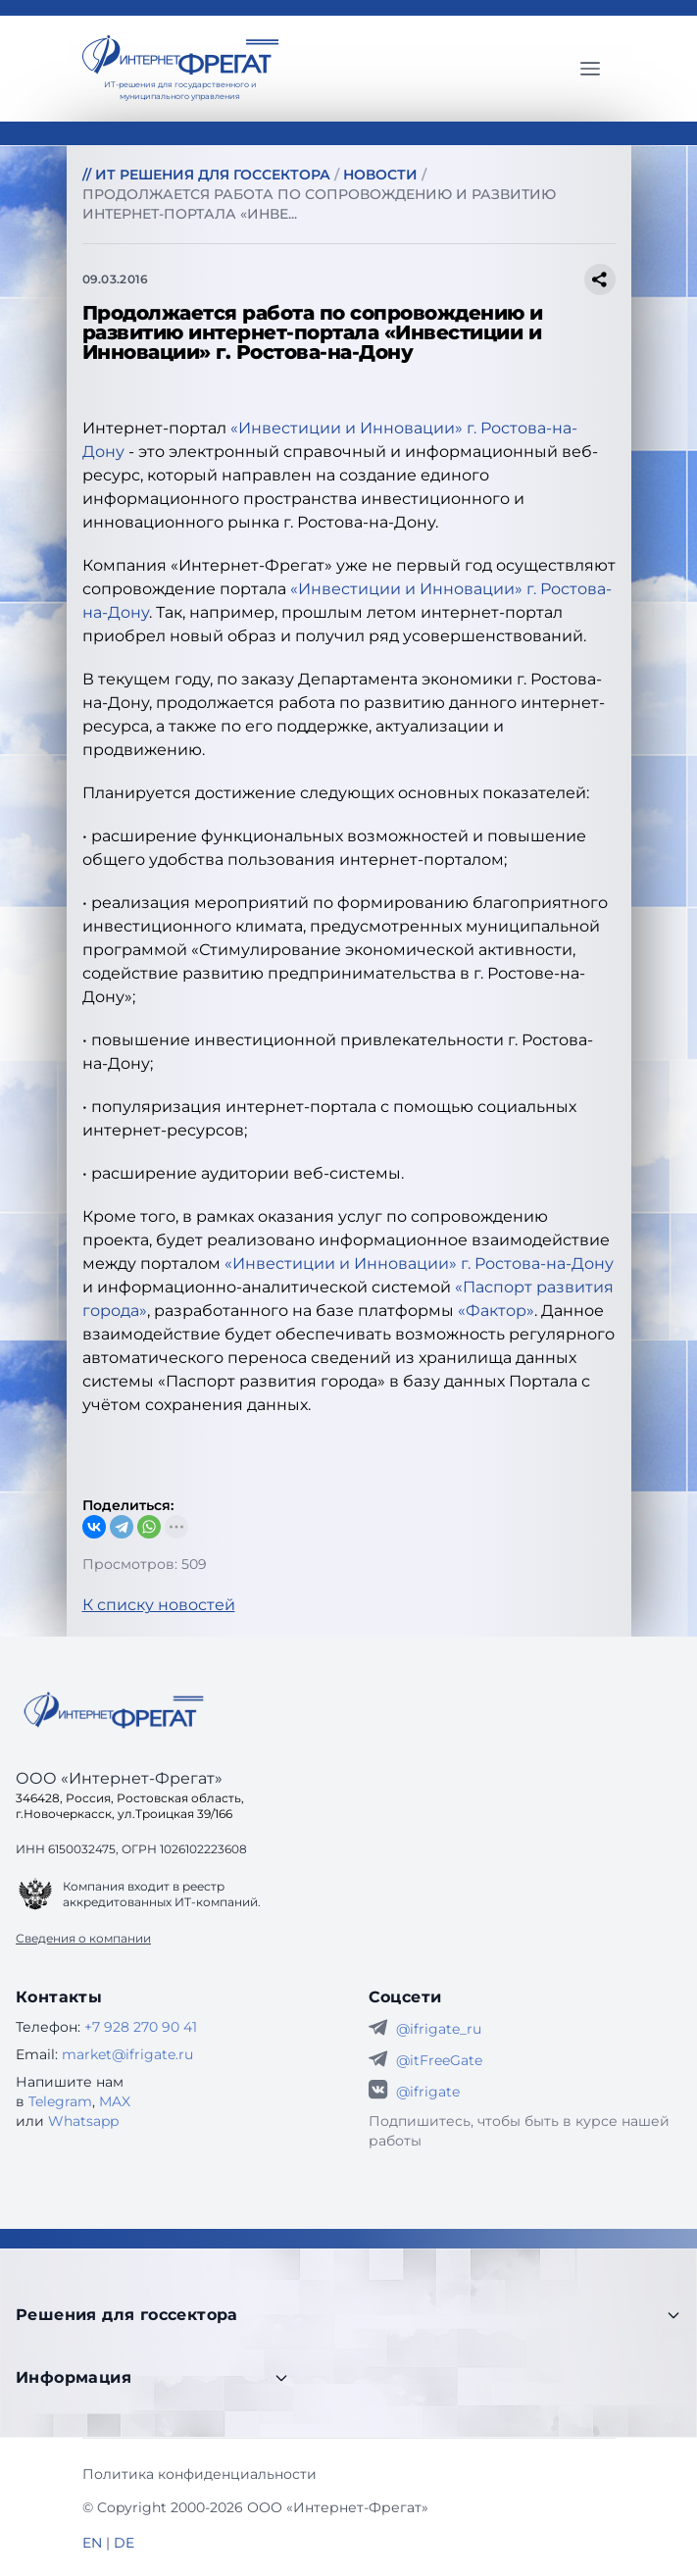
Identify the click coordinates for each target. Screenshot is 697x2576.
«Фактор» (496, 1310)
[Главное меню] (590, 68)
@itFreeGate (439, 2060)
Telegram (60, 2101)
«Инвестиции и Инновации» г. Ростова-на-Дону (419, 1263)
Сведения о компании (83, 1938)
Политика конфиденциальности (199, 2474)
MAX (114, 2101)
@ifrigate (428, 2091)
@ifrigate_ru (438, 2029)
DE (124, 2542)
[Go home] (114, 1710)
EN (92, 2542)
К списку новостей (158, 1604)
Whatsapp (83, 2121)
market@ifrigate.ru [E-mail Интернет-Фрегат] (127, 2054)
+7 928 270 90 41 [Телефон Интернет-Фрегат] (140, 2027)
